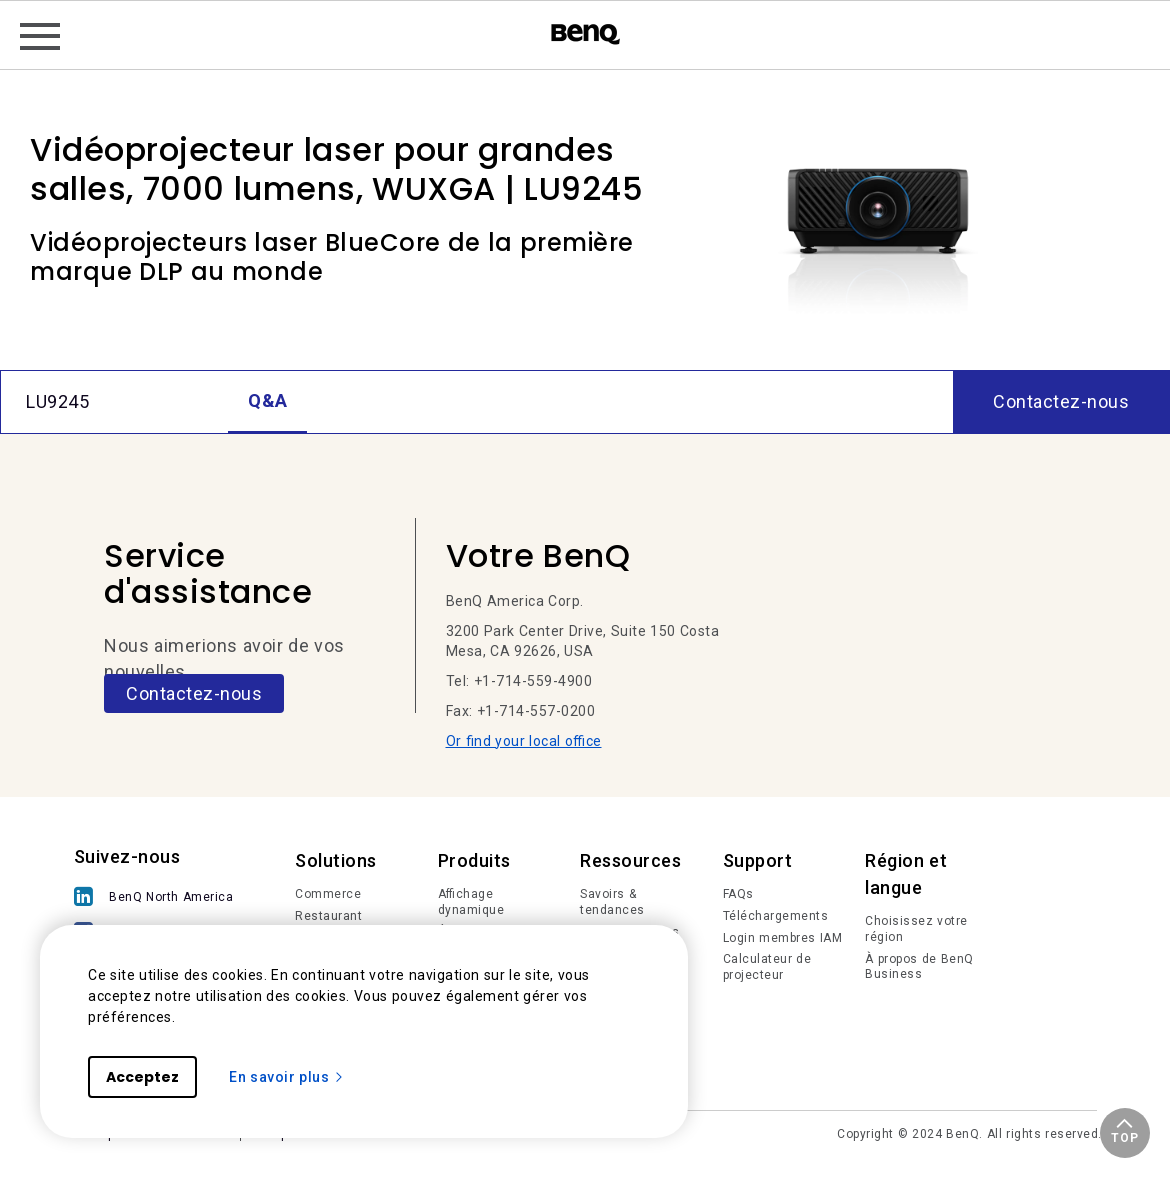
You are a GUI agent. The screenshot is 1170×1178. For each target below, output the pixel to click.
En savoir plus (287, 1077)
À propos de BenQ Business (919, 967)
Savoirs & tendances (612, 902)
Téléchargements (776, 916)
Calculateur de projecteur (767, 967)
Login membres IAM (783, 938)
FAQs (738, 894)
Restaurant (328, 916)
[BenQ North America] (159, 898)
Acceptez (142, 1077)
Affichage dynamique (471, 902)
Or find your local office (524, 741)
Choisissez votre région (916, 929)
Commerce (328, 894)
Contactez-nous (194, 693)
